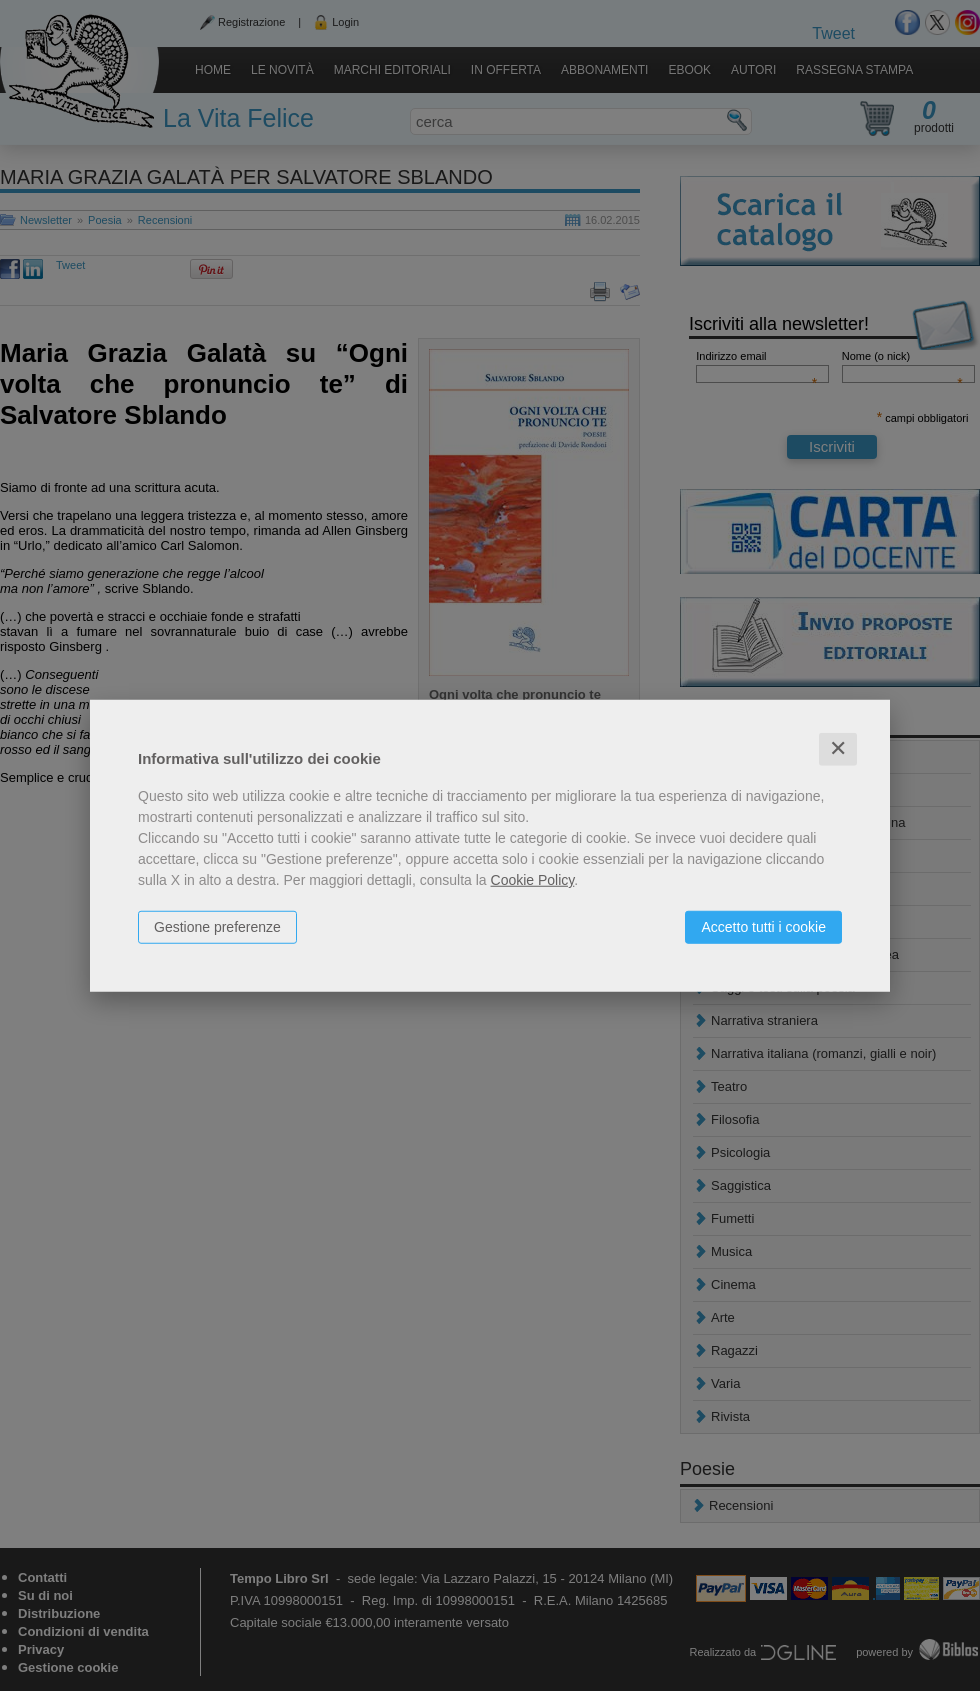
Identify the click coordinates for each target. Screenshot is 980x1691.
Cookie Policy (533, 880)
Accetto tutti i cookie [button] (763, 927)
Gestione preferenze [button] (217, 927)
